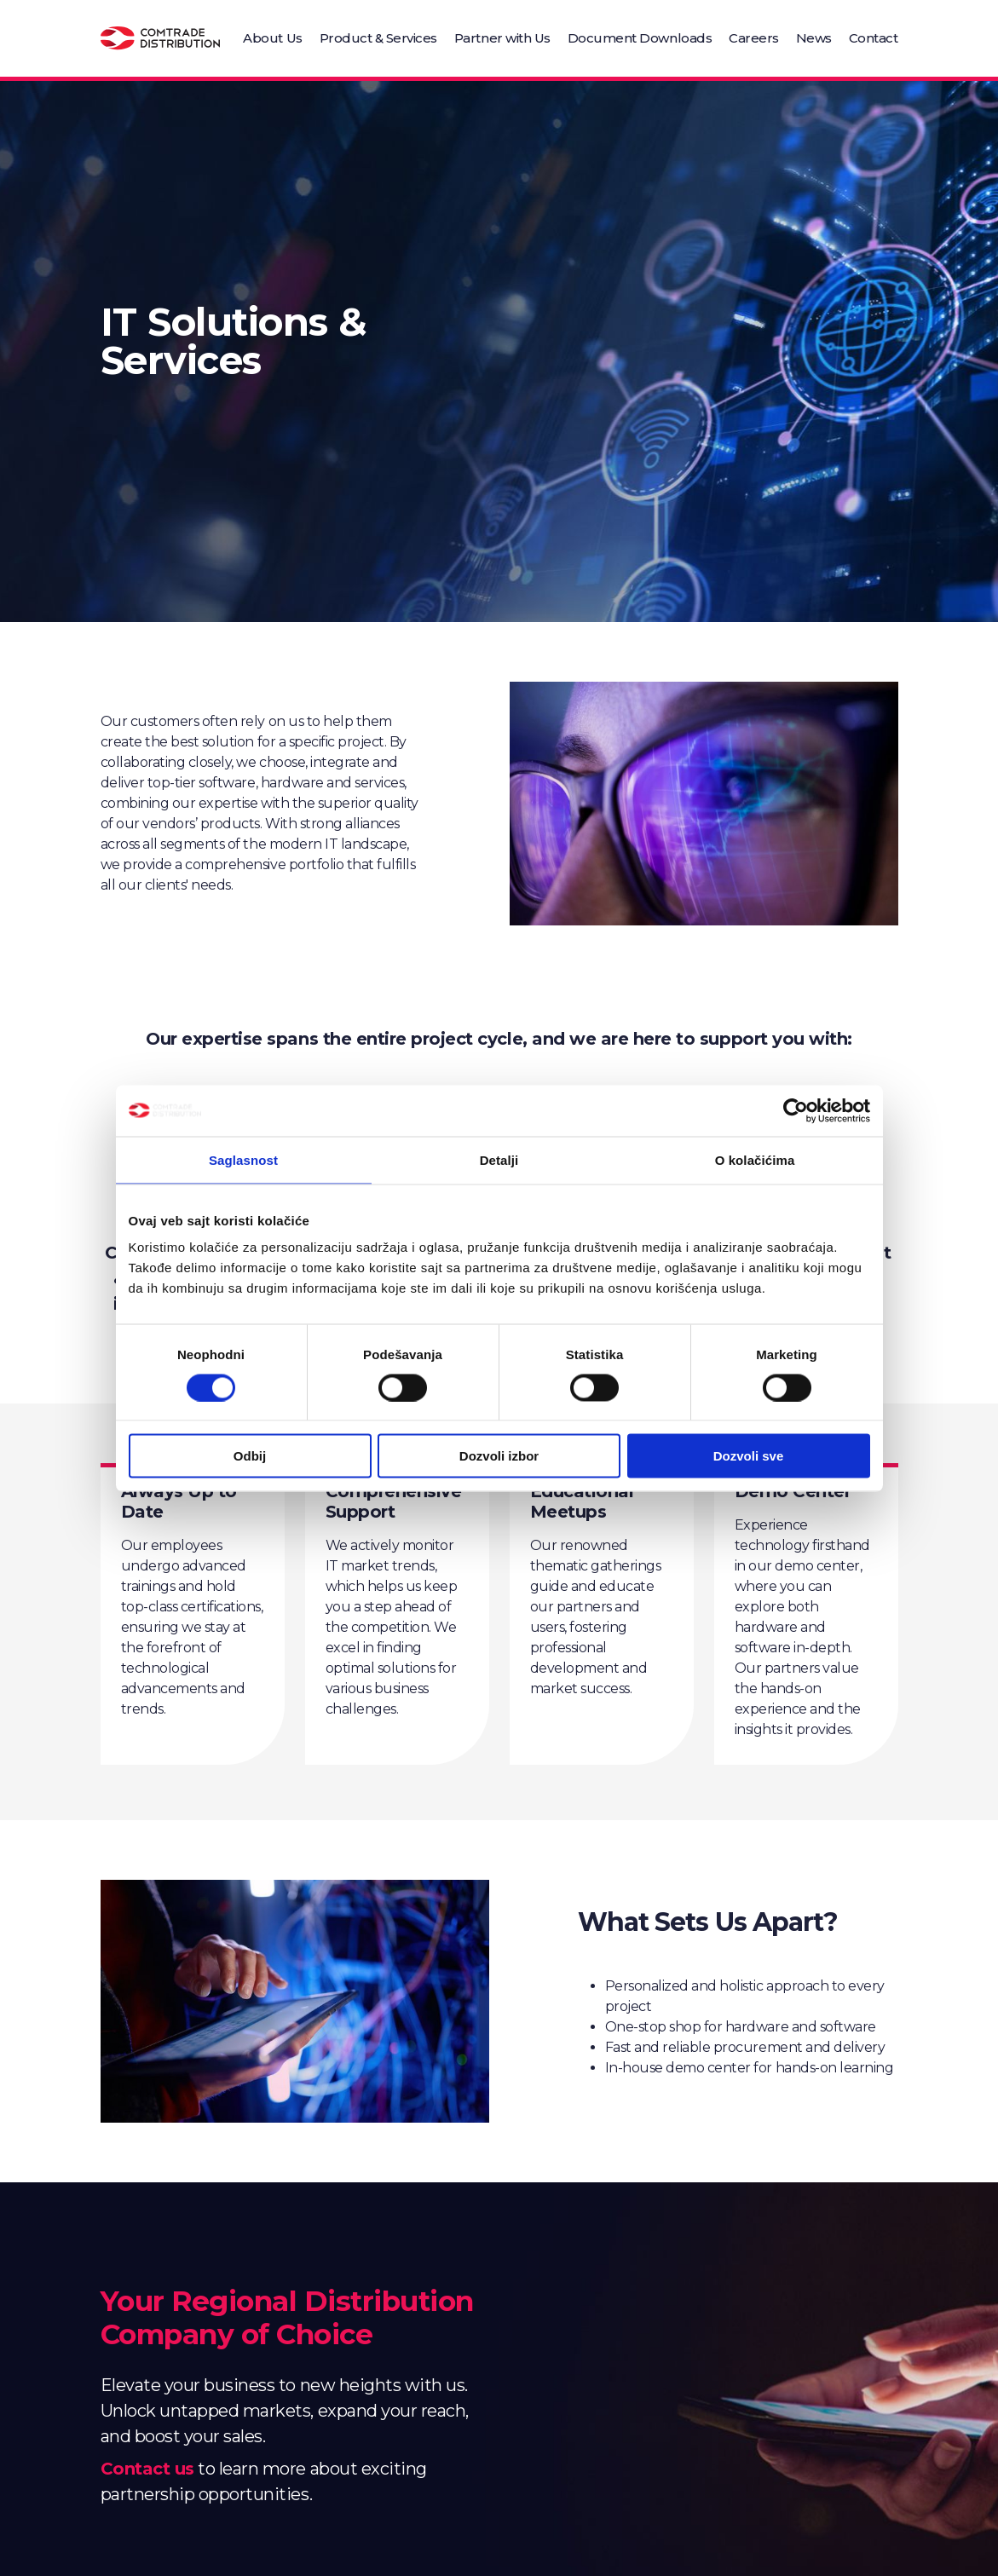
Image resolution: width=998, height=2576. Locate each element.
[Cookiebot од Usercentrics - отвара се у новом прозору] (795, 1110)
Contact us (147, 2468)
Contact (873, 38)
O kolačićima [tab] (755, 1159)
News (814, 38)
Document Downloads (640, 38)
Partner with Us (502, 38)
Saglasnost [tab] (243, 1159)
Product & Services (378, 38)
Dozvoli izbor (499, 1456)
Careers (754, 38)
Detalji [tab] (499, 1159)
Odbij (250, 1456)
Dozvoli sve (748, 1456)
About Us (272, 38)
